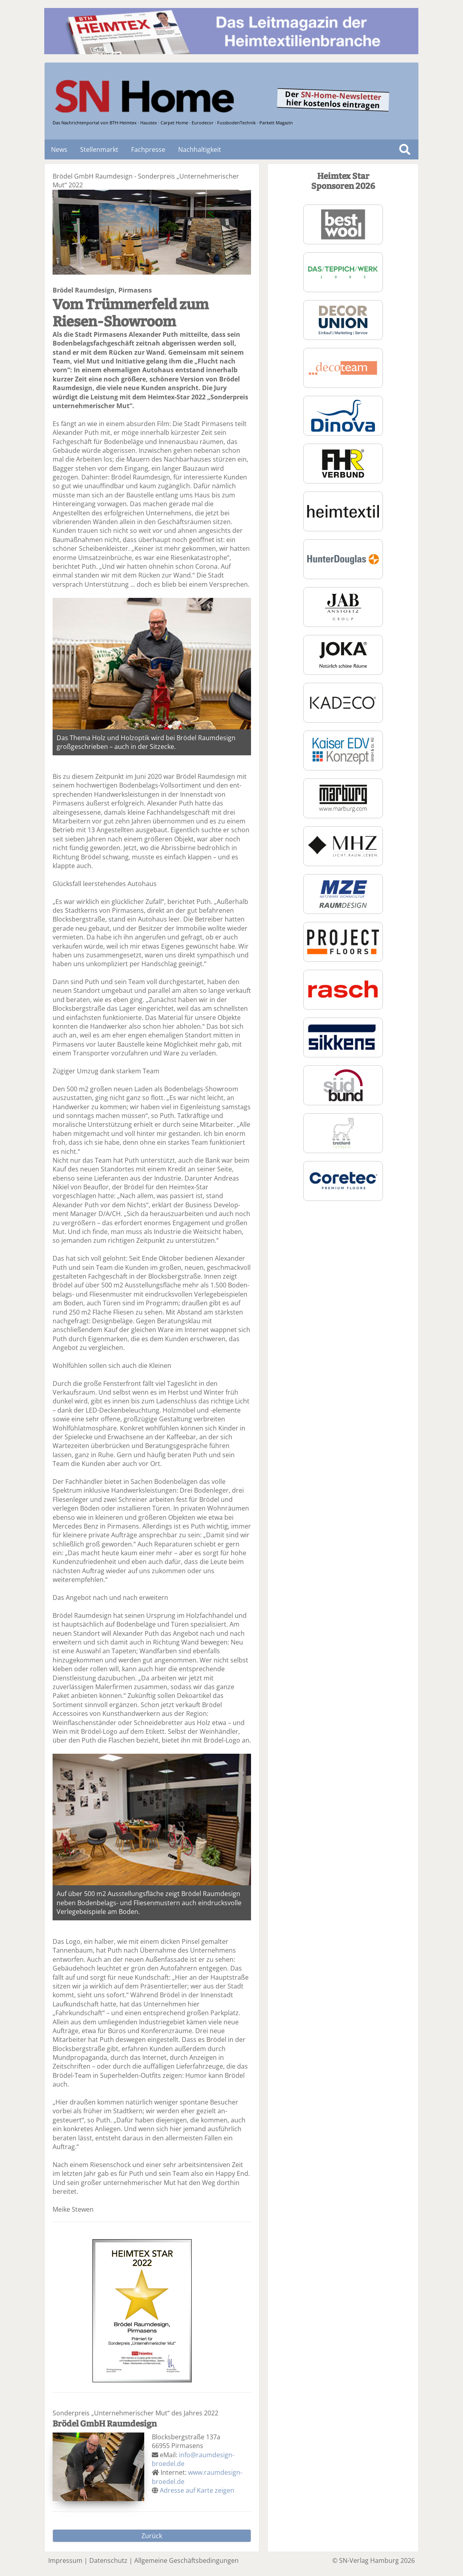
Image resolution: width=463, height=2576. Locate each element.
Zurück (151, 2535)
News (59, 149)
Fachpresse (148, 149)
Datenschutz (108, 2560)
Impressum (65, 2560)
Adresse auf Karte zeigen (197, 2490)
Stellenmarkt (99, 149)
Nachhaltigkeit (199, 149)
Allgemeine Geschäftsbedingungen (186, 2560)
